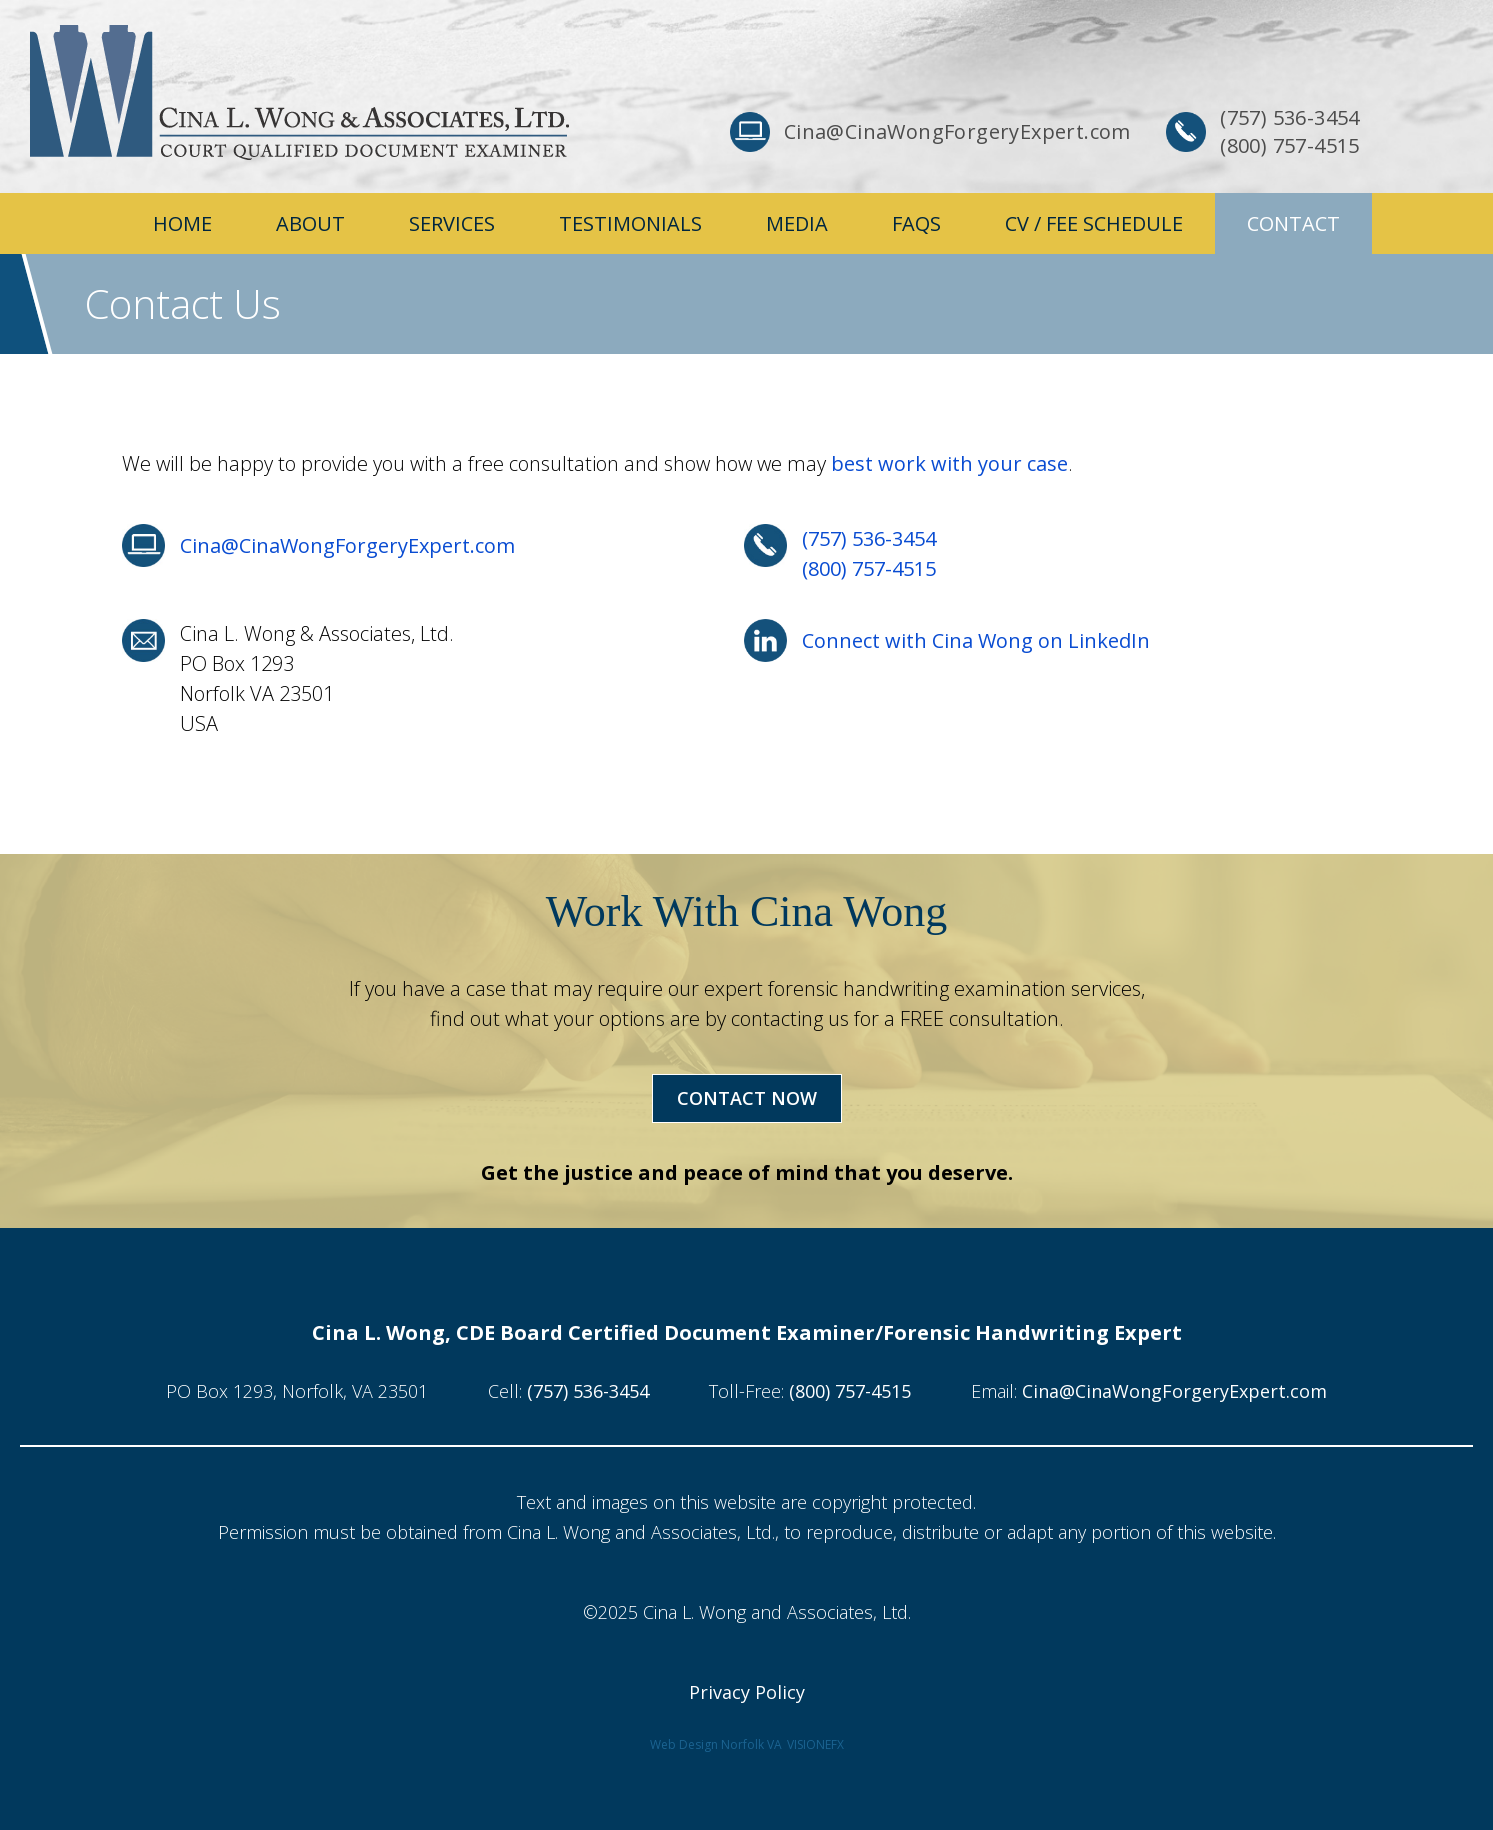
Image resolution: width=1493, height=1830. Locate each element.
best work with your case (949, 463)
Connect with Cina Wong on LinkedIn (976, 640)
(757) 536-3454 (869, 538)
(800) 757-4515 (869, 568)
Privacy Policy (747, 1692)
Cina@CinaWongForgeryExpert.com (347, 545)
